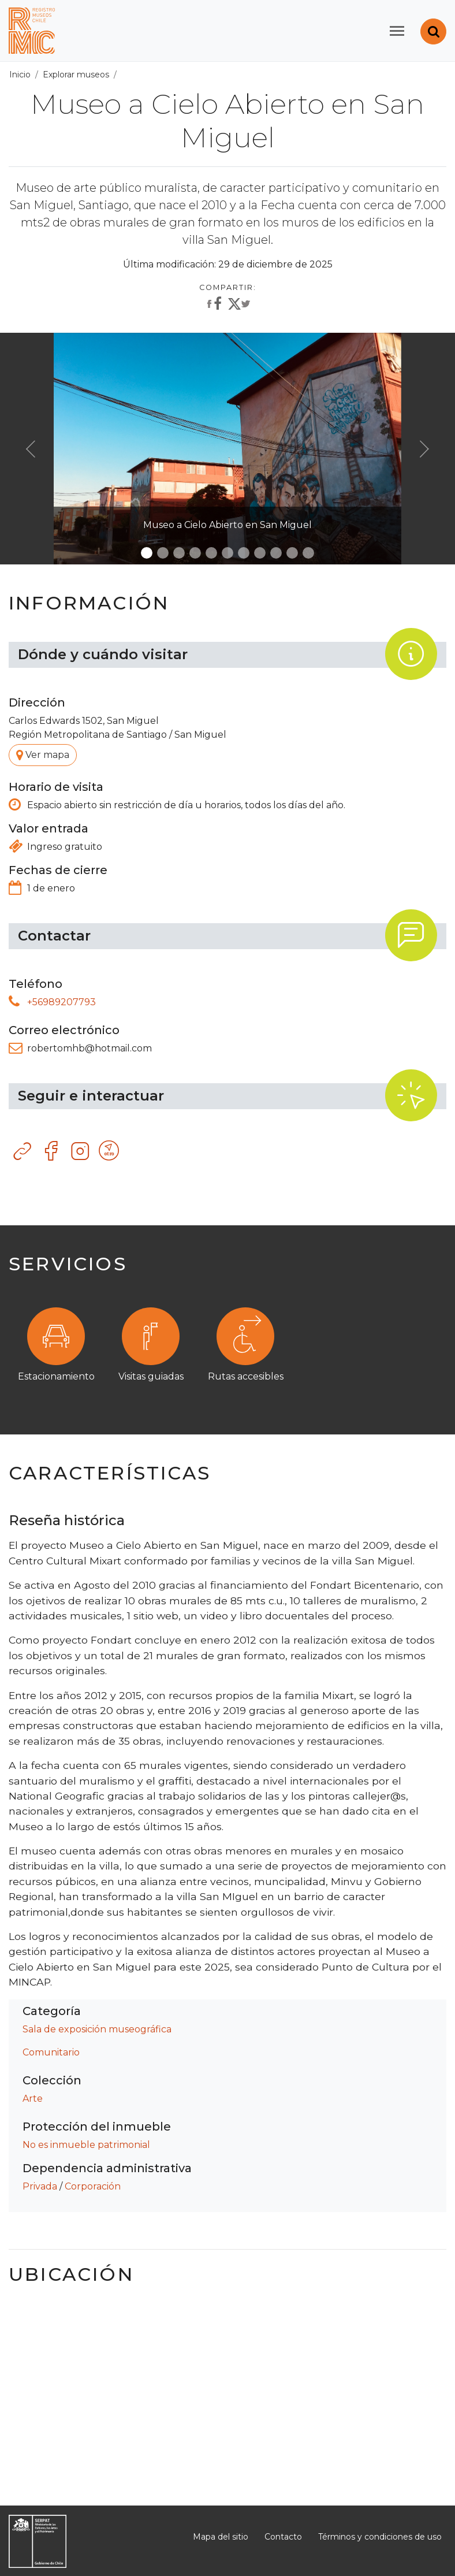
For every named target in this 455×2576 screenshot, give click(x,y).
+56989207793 (61, 1002)
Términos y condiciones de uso (380, 2537)
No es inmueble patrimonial (86, 2144)
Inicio (20, 74)
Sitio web (23, 1151)
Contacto (283, 2537)
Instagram (80, 1151)
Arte (33, 2098)
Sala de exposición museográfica (97, 2029)
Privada (40, 2186)
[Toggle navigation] (397, 30)
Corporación (93, 2186)
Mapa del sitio (220, 2537)
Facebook (52, 1151)
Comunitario (51, 2052)
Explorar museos (76, 74)
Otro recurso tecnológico (109, 1151)
